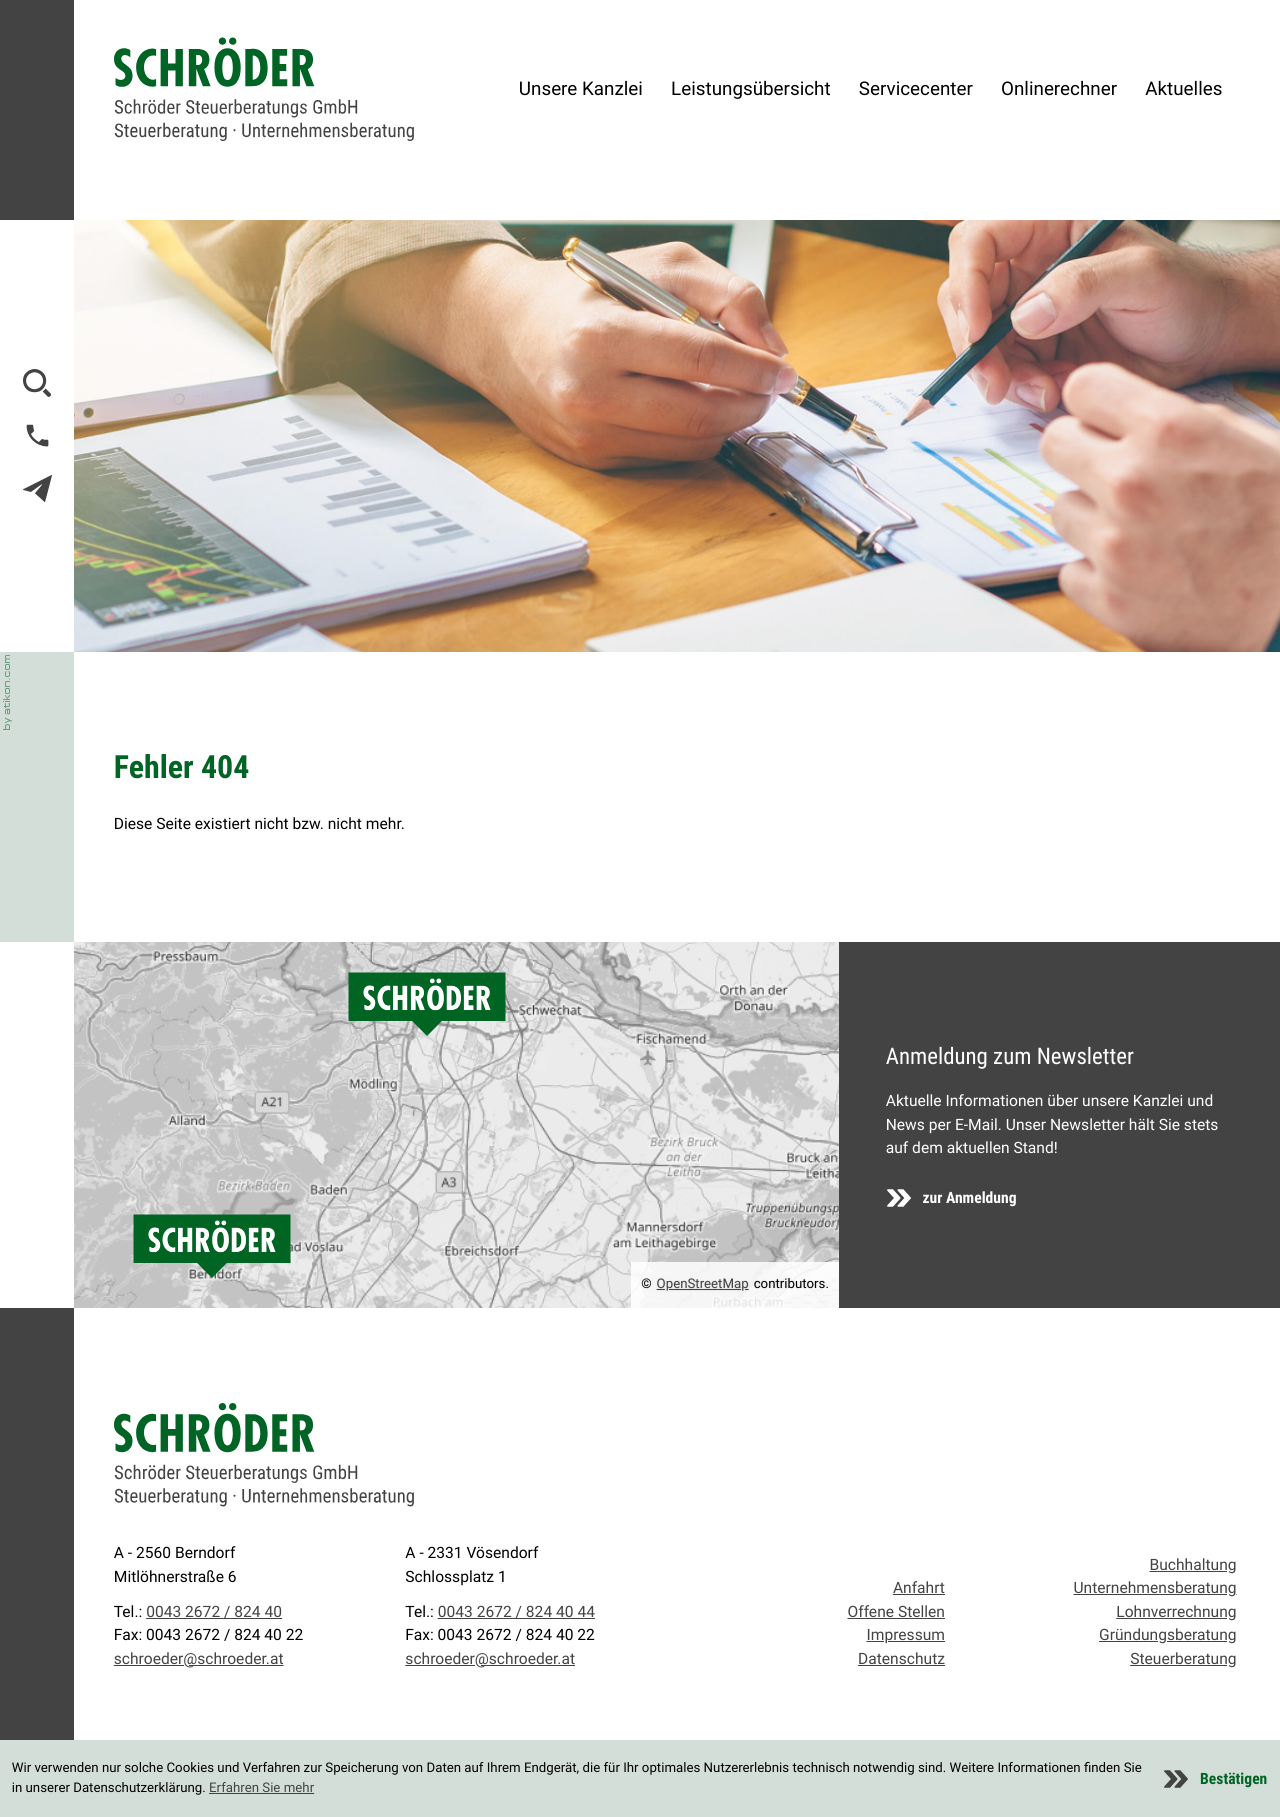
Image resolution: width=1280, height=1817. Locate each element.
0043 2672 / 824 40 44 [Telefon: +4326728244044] (516, 1612)
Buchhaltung (1192, 1565)
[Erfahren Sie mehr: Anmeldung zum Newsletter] (952, 1198)
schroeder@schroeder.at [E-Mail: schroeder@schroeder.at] (199, 1659)
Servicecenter (916, 89)
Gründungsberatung (1168, 1635)
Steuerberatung (1183, 1659)
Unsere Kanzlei (581, 89)
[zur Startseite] (264, 89)
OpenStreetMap (703, 1284)
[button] (37, 435)
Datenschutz (901, 1659)
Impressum (906, 1635)
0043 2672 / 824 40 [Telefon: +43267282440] (214, 1612)
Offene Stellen (896, 1612)
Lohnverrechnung (1176, 1612)
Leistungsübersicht (751, 89)
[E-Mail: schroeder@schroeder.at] (37, 488)
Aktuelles (1183, 89)
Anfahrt (919, 1588)
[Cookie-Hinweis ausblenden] (1215, 1779)
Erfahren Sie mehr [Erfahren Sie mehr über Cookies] (261, 1788)
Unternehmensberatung (1154, 1588)
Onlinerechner (1059, 89)
